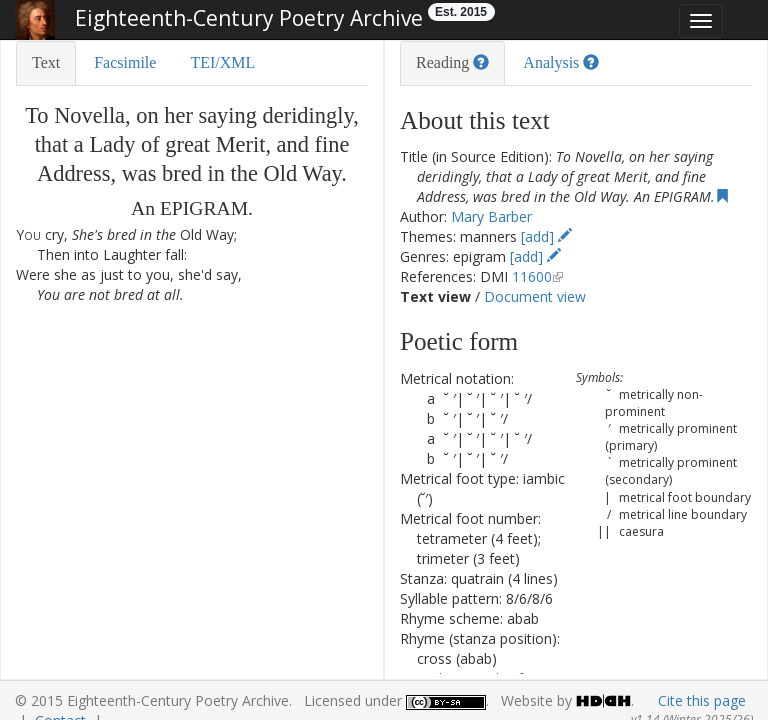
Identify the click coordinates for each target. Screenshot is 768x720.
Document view (535, 296)
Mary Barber (491, 216)
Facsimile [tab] (125, 62)
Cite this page (702, 700)
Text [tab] (46, 62)
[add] (546, 236)
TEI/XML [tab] (222, 62)
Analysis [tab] (561, 62)
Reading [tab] (452, 62)
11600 (532, 276)
